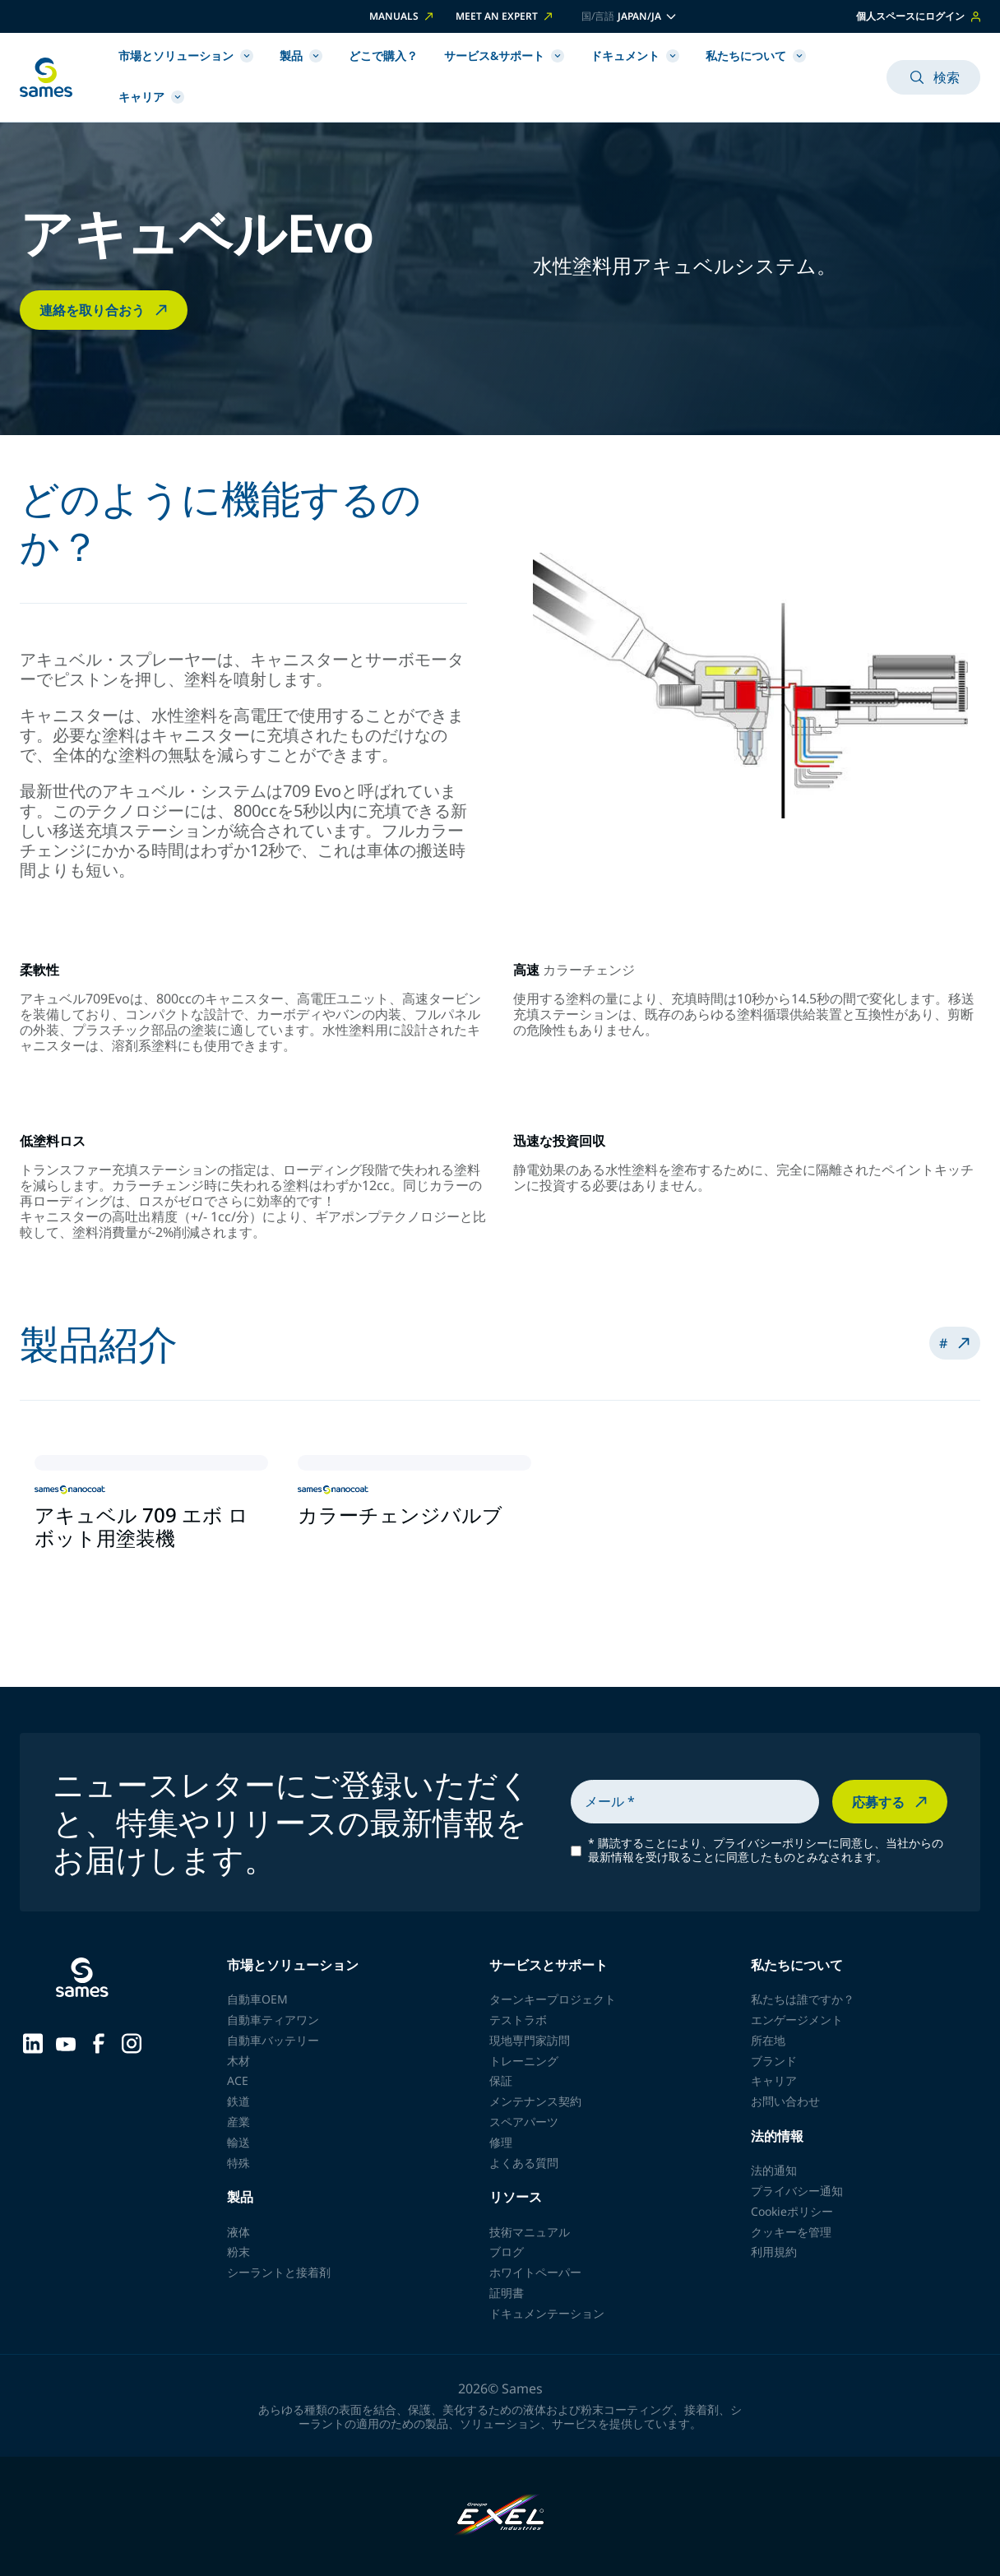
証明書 (506, 2292)
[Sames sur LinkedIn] (33, 2041)
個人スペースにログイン (918, 16)
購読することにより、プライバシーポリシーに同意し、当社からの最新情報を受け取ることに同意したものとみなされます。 (765, 1851)
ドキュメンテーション (546, 2313)
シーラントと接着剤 (279, 2272)
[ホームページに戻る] (46, 77)
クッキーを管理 (791, 2232)
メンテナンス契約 (535, 2101)
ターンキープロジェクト (552, 1999)
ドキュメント (634, 55)
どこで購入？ (383, 55)
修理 (500, 2142)
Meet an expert (505, 16)
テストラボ (518, 2019)
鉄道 (238, 2101)
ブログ (506, 2251)
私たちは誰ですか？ (802, 1999)
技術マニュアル (529, 2232)
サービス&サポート (504, 55)
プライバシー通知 (797, 2190)
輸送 (238, 2142)
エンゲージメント (797, 2019)
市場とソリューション (185, 55)
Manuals (402, 16)
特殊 (238, 2163)
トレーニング (523, 2061)
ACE (237, 2080)
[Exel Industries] (500, 2516)
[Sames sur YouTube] (66, 2042)
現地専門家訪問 (529, 2040)
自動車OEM (257, 1999)
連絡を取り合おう (105, 310)
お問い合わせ (785, 2101)
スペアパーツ (523, 2121)
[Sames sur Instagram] (131, 2041)
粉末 (238, 2251)
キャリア (151, 96)
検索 (933, 77)
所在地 (768, 2040)
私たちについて (756, 55)
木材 (238, 2061)
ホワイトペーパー (535, 2272)
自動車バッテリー (273, 2040)
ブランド (774, 2061)
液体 (238, 2232)
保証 (500, 2080)
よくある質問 (523, 2163)
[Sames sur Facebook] (99, 2041)
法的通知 (774, 2170)
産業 (238, 2121)
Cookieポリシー (792, 2211)
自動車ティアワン (273, 2019)
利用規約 (774, 2251)
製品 (301, 55)
